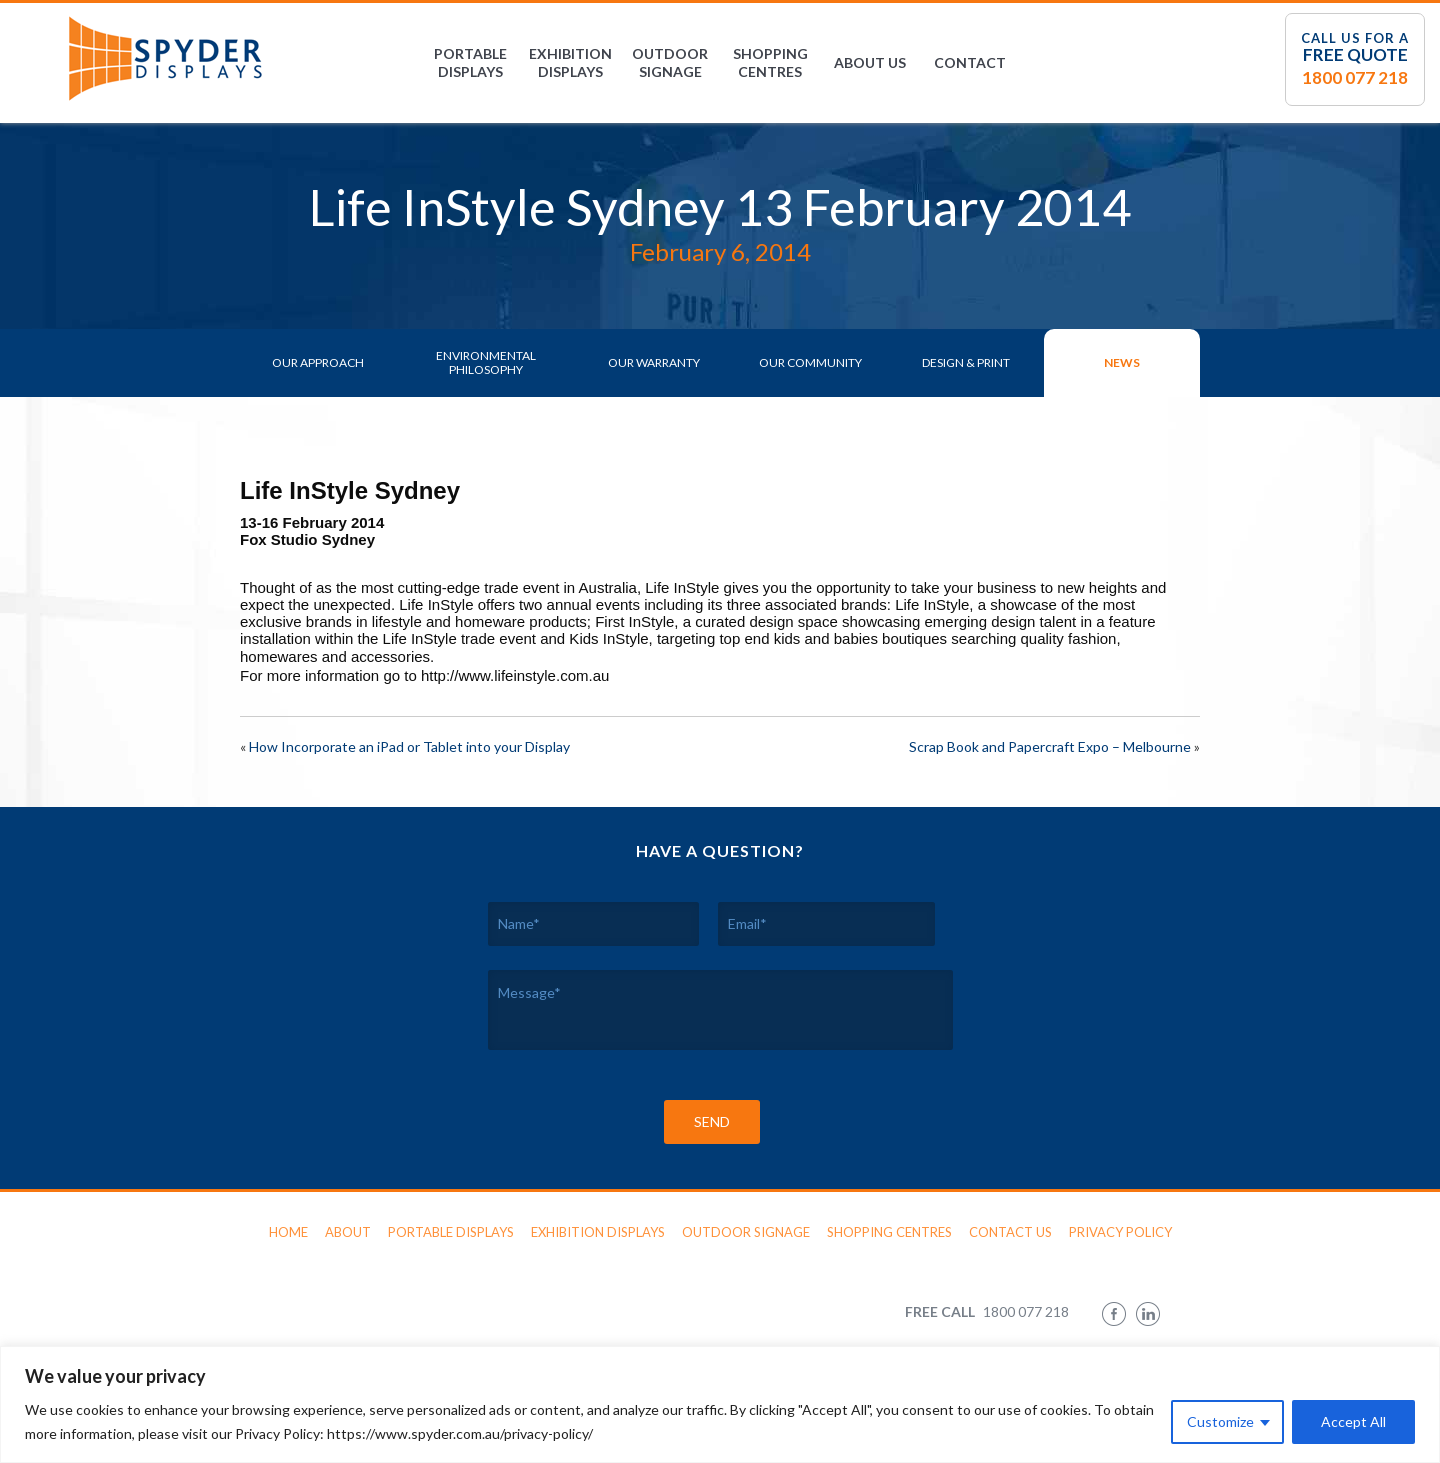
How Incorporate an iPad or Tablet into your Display (409, 746)
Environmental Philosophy (486, 362)
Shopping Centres (770, 62)
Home (288, 1232)
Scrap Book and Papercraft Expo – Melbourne (1050, 746)
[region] (720, 1404)
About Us (870, 62)
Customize (1220, 1421)
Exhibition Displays (570, 62)
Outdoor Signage (670, 62)
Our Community (810, 362)
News (1122, 362)
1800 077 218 (1355, 77)
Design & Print (966, 362)
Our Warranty (654, 362)
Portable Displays (470, 62)
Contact (970, 62)
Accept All (1353, 1421)
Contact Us (1010, 1232)
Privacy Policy (1120, 1232)
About (348, 1232)
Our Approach (318, 362)
